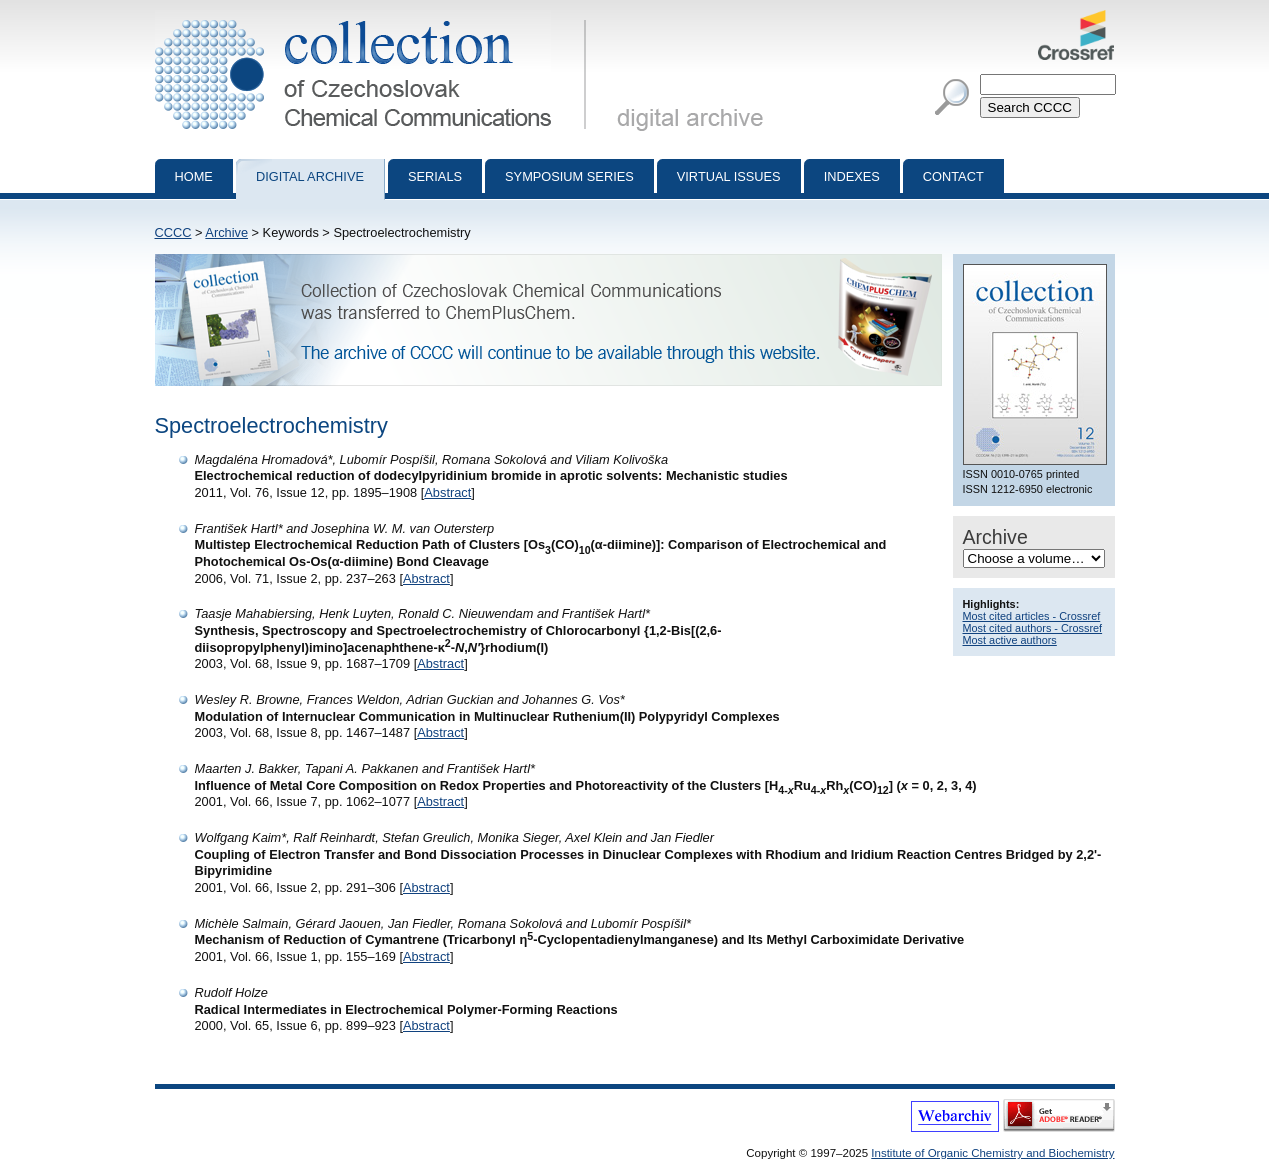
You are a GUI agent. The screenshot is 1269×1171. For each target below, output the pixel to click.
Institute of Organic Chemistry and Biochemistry (992, 1153)
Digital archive (310, 176)
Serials (435, 176)
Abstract (447, 492)
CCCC (173, 232)
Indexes (852, 176)
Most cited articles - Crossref (1032, 616)
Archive (226, 232)
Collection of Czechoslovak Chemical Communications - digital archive (374, 18)
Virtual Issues (729, 176)
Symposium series (569, 176)
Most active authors (1010, 640)
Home (194, 176)
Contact (953, 176)
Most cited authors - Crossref (1033, 628)
